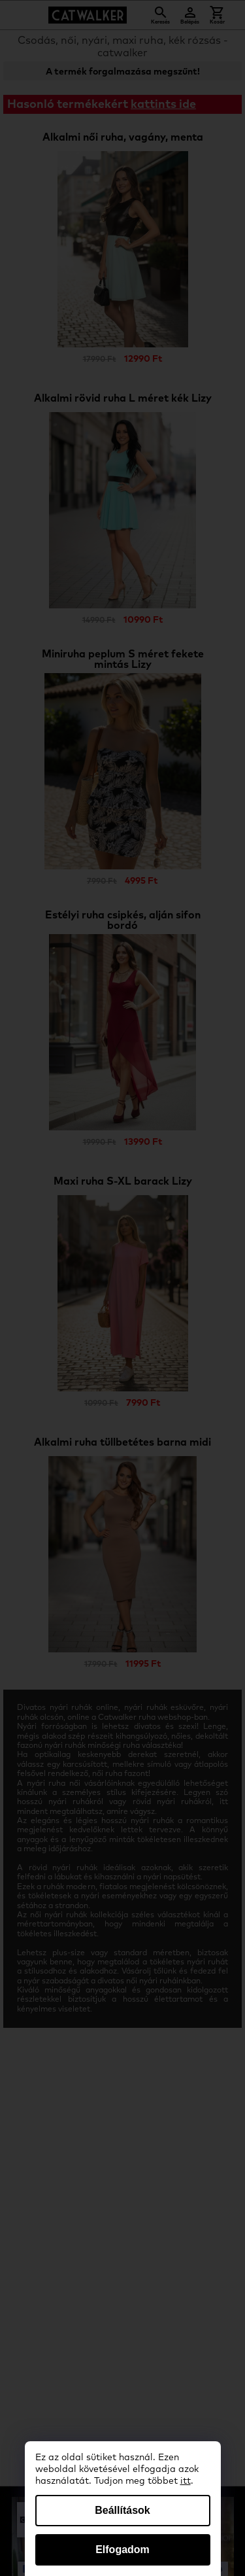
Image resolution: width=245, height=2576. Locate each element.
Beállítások (122, 2510)
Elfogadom (122, 2549)
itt (185, 2481)
